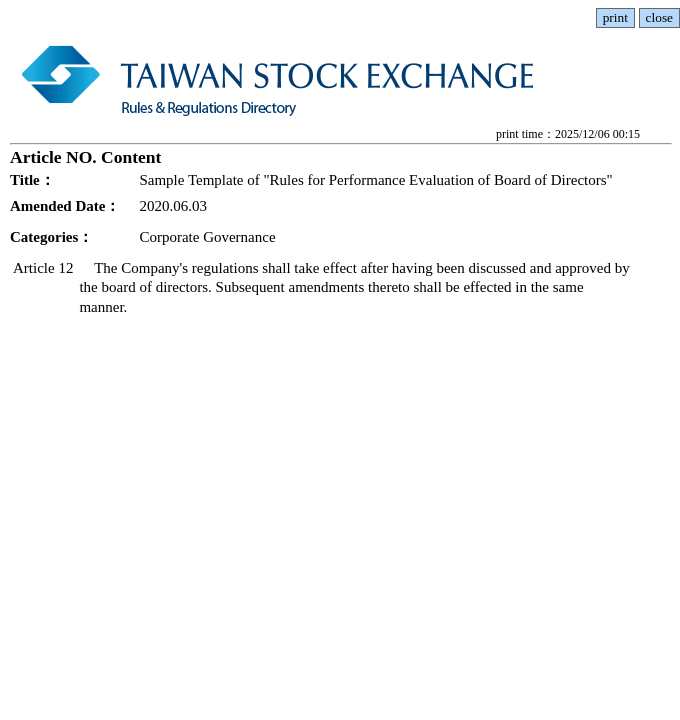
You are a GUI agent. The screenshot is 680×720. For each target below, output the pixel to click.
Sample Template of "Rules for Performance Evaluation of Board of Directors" (375, 180)
